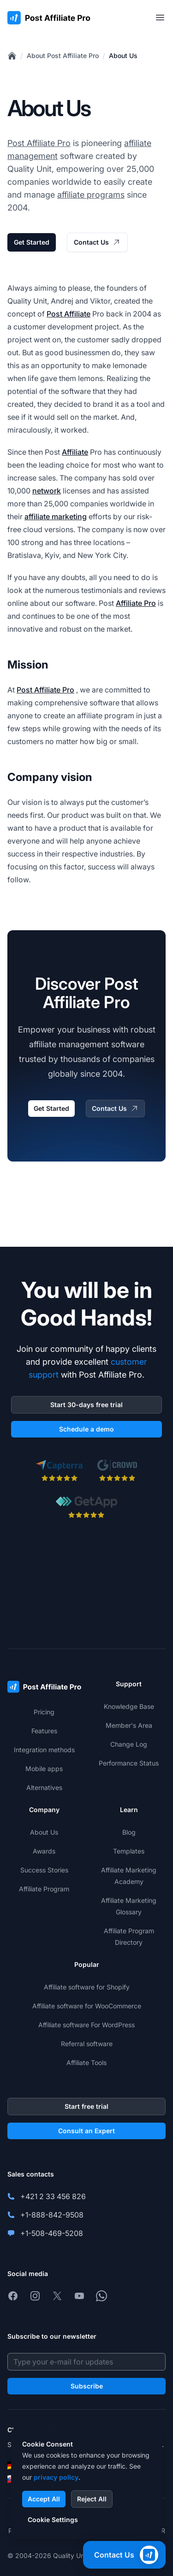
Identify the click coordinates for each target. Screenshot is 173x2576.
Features (44, 1731)
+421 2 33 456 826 (53, 2196)
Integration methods (44, 1750)
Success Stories (44, 1870)
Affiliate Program (44, 1889)
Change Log (128, 1744)
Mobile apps (44, 1768)
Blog (129, 1832)
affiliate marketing (55, 516)
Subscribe (87, 2386)
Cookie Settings (53, 2519)
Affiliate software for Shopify (87, 1987)
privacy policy (56, 2477)
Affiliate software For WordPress (86, 2025)
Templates (128, 1851)
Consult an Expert (86, 2131)
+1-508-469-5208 (51, 2233)
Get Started (31, 242)
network (46, 490)
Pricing (44, 1712)
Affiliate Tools (86, 2062)
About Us (123, 55)
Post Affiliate (68, 313)
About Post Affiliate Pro (63, 55)
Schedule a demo (86, 1429)
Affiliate (75, 452)
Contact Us (97, 242)
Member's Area (129, 1725)
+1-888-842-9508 (52, 2214)
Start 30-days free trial (86, 1404)
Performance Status (129, 1763)
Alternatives (44, 1787)
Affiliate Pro (136, 603)
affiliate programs (91, 195)
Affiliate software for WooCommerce (86, 2006)
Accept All (44, 2499)
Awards (44, 1851)
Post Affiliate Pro (39, 143)
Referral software (87, 2044)
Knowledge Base (129, 1706)
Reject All (92, 2499)
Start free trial (86, 2106)
